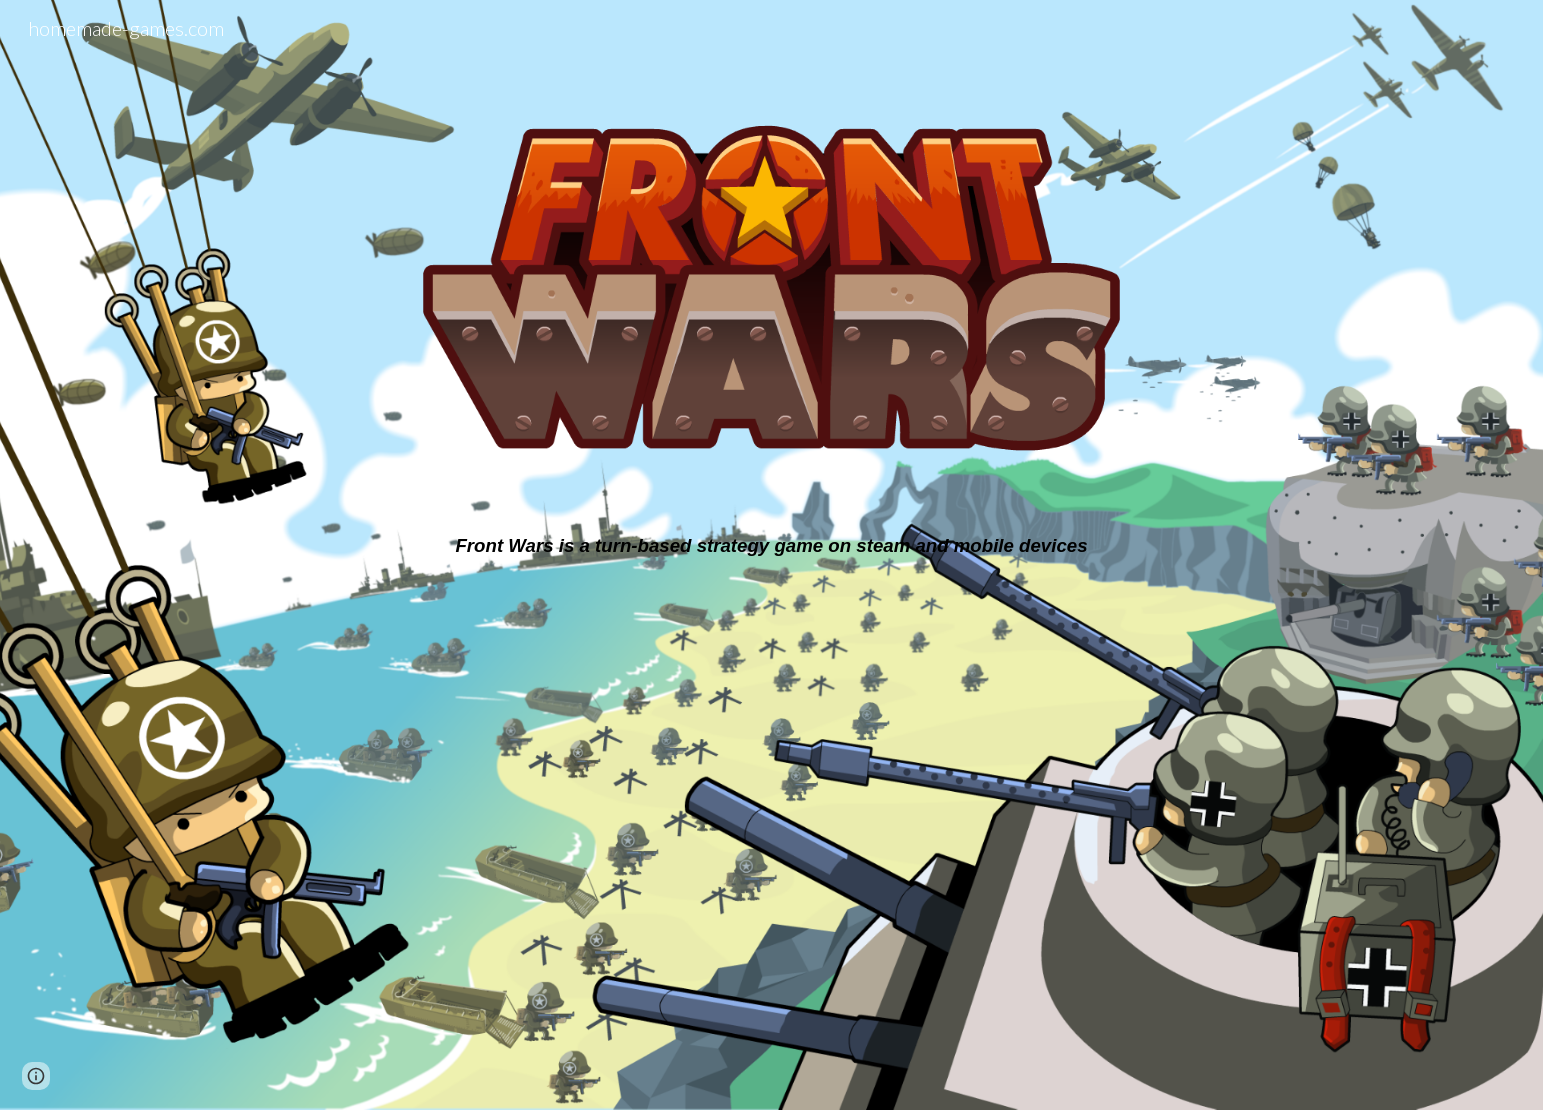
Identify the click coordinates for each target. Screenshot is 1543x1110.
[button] (36, 1076)
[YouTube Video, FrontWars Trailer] (772, 812)
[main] (772, 545)
